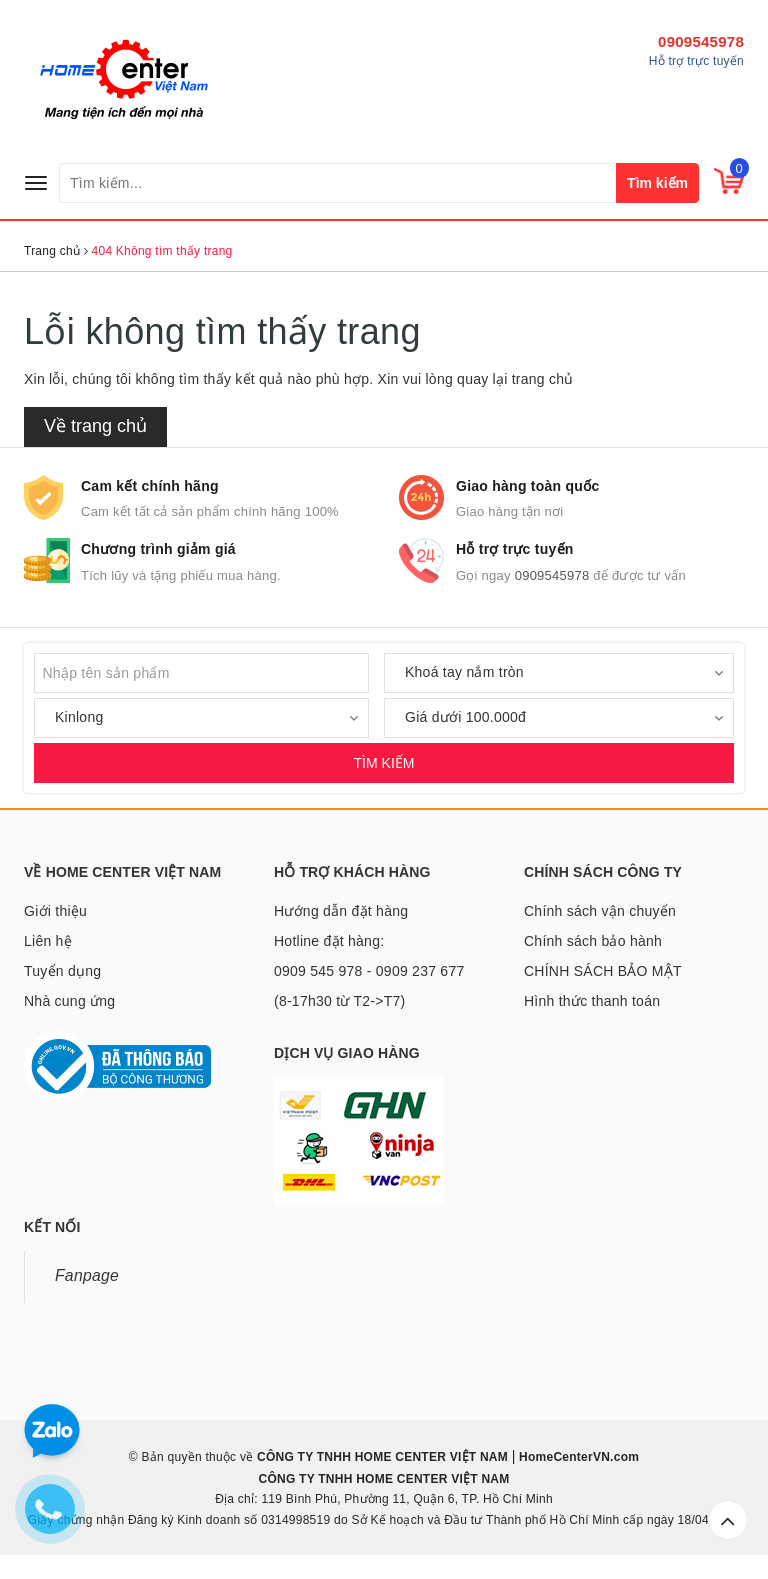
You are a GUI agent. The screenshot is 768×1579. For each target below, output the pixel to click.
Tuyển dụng (62, 971)
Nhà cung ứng (69, 1001)
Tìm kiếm (657, 183)
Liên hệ (48, 941)
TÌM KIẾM (384, 763)
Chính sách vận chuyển (600, 911)
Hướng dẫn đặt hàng (341, 911)
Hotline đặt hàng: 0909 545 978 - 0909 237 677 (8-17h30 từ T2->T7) (369, 971)
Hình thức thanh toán (592, 1001)
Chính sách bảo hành (593, 941)
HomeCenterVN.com (578, 1457)
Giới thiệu (55, 911)
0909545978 (701, 41)
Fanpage (87, 1275)
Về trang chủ (95, 426)
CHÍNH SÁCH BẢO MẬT (603, 971)
